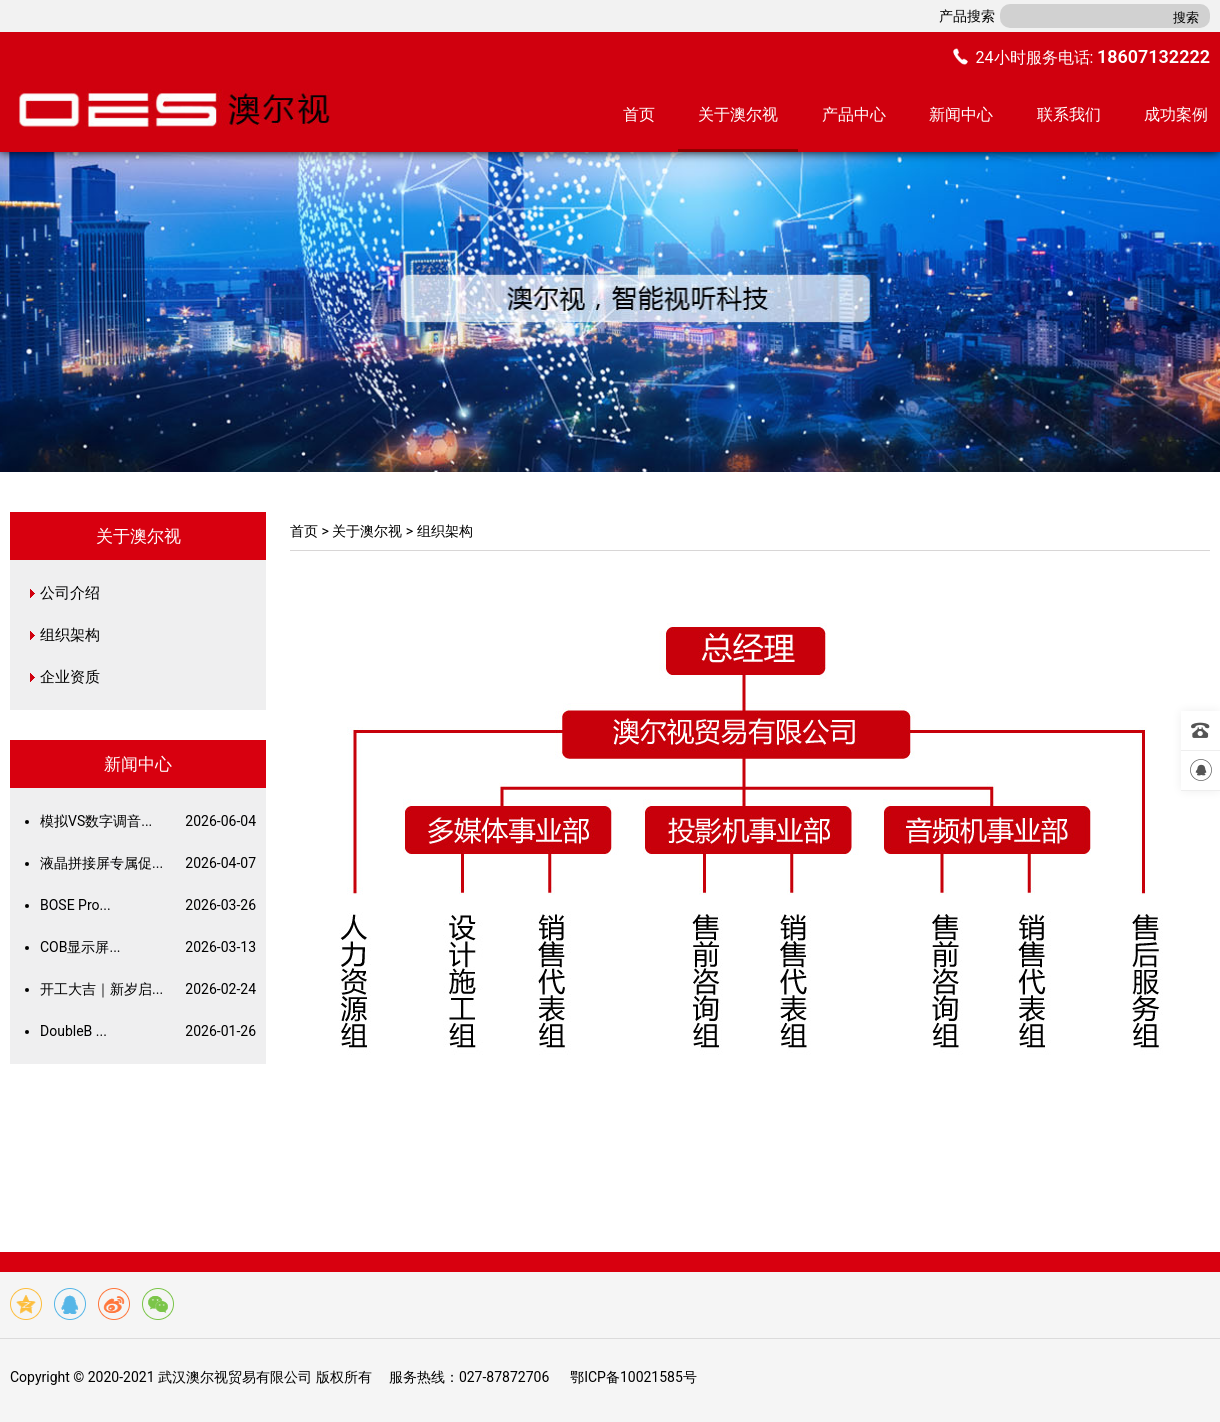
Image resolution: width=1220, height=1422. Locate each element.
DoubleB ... (148, 1031)
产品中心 (854, 114)
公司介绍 (70, 593)
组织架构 (70, 635)
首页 (639, 114)
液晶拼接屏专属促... (148, 863)
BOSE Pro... (148, 905)
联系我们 (1069, 114)
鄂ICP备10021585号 (633, 1377)
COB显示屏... (148, 947)
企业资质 (70, 677)
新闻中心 (961, 114)
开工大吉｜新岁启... (148, 989)
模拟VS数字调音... (148, 821)
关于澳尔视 (738, 114)
